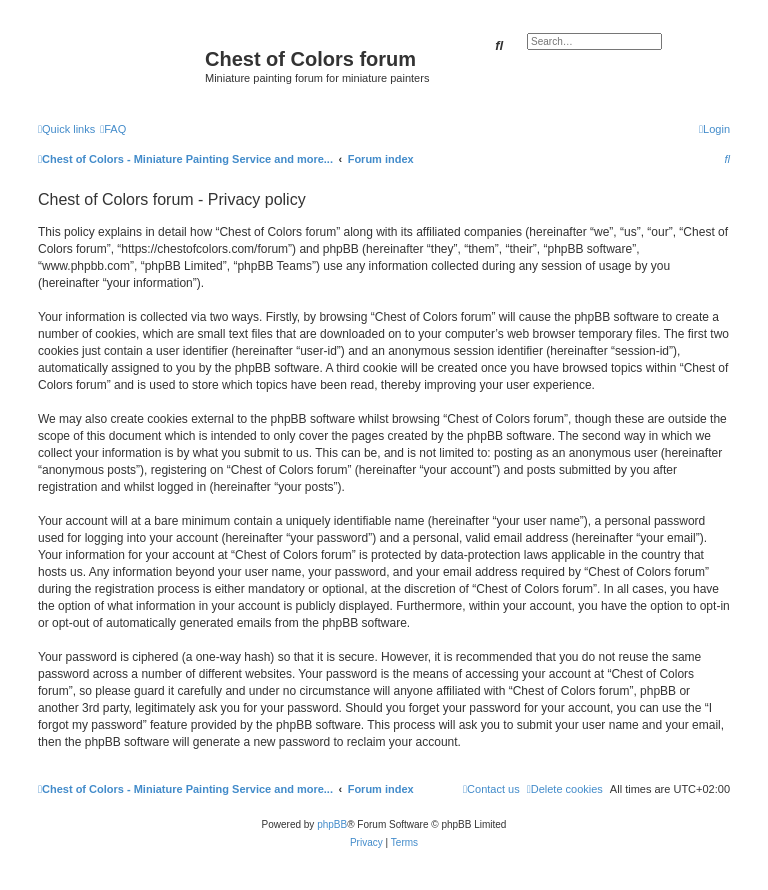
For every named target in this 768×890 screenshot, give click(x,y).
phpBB (332, 824)
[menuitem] (113, 129)
